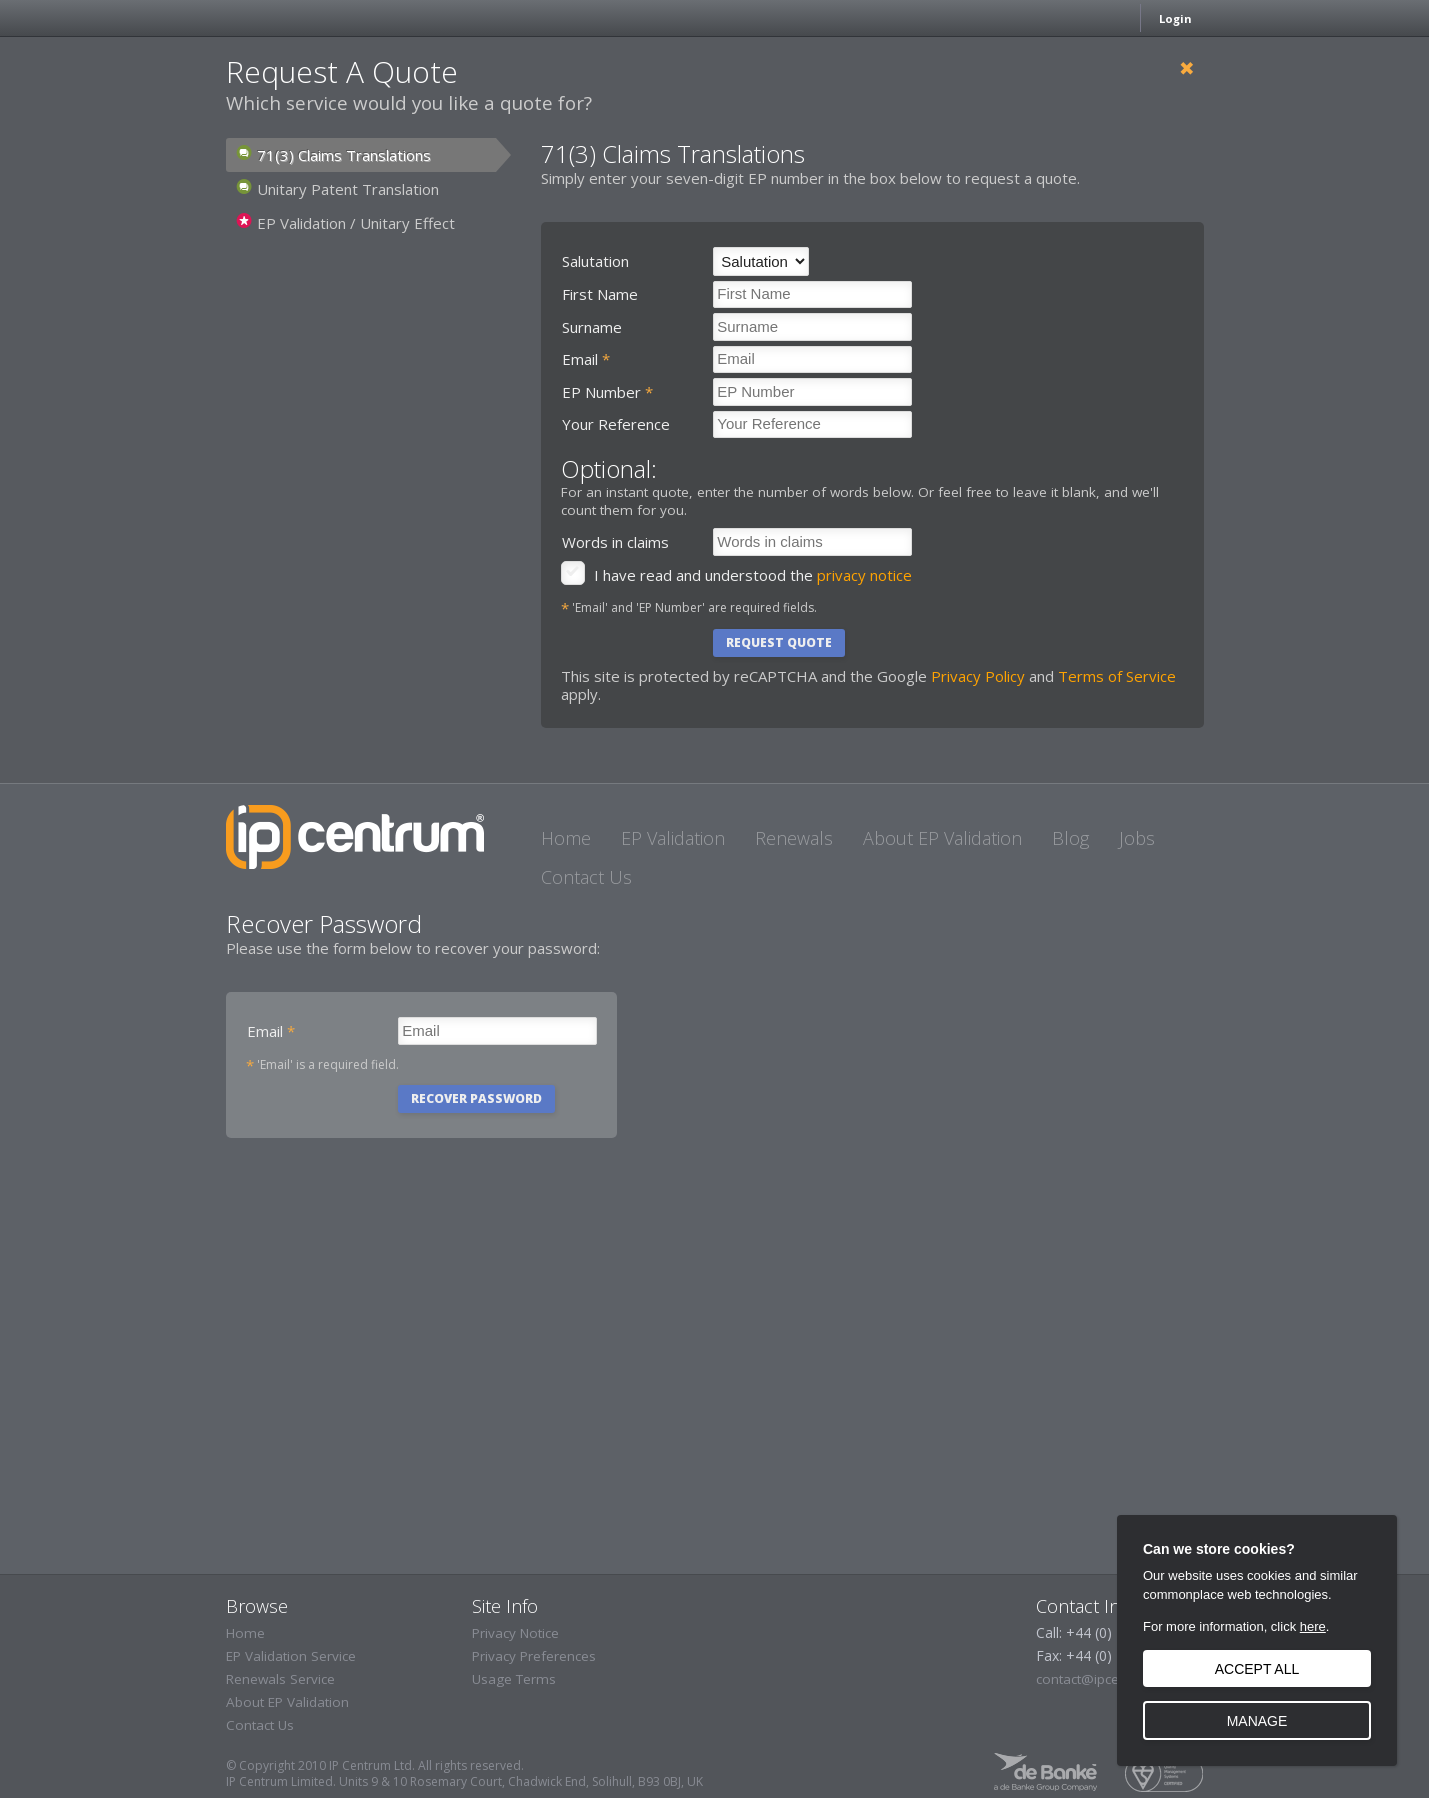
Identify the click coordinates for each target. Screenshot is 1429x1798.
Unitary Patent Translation (337, 189)
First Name (600, 294)
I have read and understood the (753, 575)
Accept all (1257, 1669)
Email (586, 359)
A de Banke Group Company (1046, 1772)
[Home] (566, 837)
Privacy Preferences (534, 1656)
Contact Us (260, 1725)
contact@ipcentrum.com (1112, 1679)
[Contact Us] (586, 876)
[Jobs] (1137, 837)
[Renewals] (794, 837)
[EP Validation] (673, 837)
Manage (1257, 1721)
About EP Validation (287, 1702)
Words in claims (615, 542)
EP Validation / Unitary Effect (345, 223)
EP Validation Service (291, 1656)
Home (245, 1633)
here (1313, 1626)
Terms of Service (1117, 676)
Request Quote (779, 642)
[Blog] (1070, 837)
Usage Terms (514, 1679)
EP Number (607, 392)
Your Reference (616, 424)
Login (1175, 18)
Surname (592, 327)
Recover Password (476, 1098)
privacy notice (864, 575)
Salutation (595, 261)
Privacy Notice (515, 1633)
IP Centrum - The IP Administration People (355, 837)
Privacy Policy (978, 676)
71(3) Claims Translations (333, 155)
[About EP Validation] (942, 837)
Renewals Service (280, 1679)
